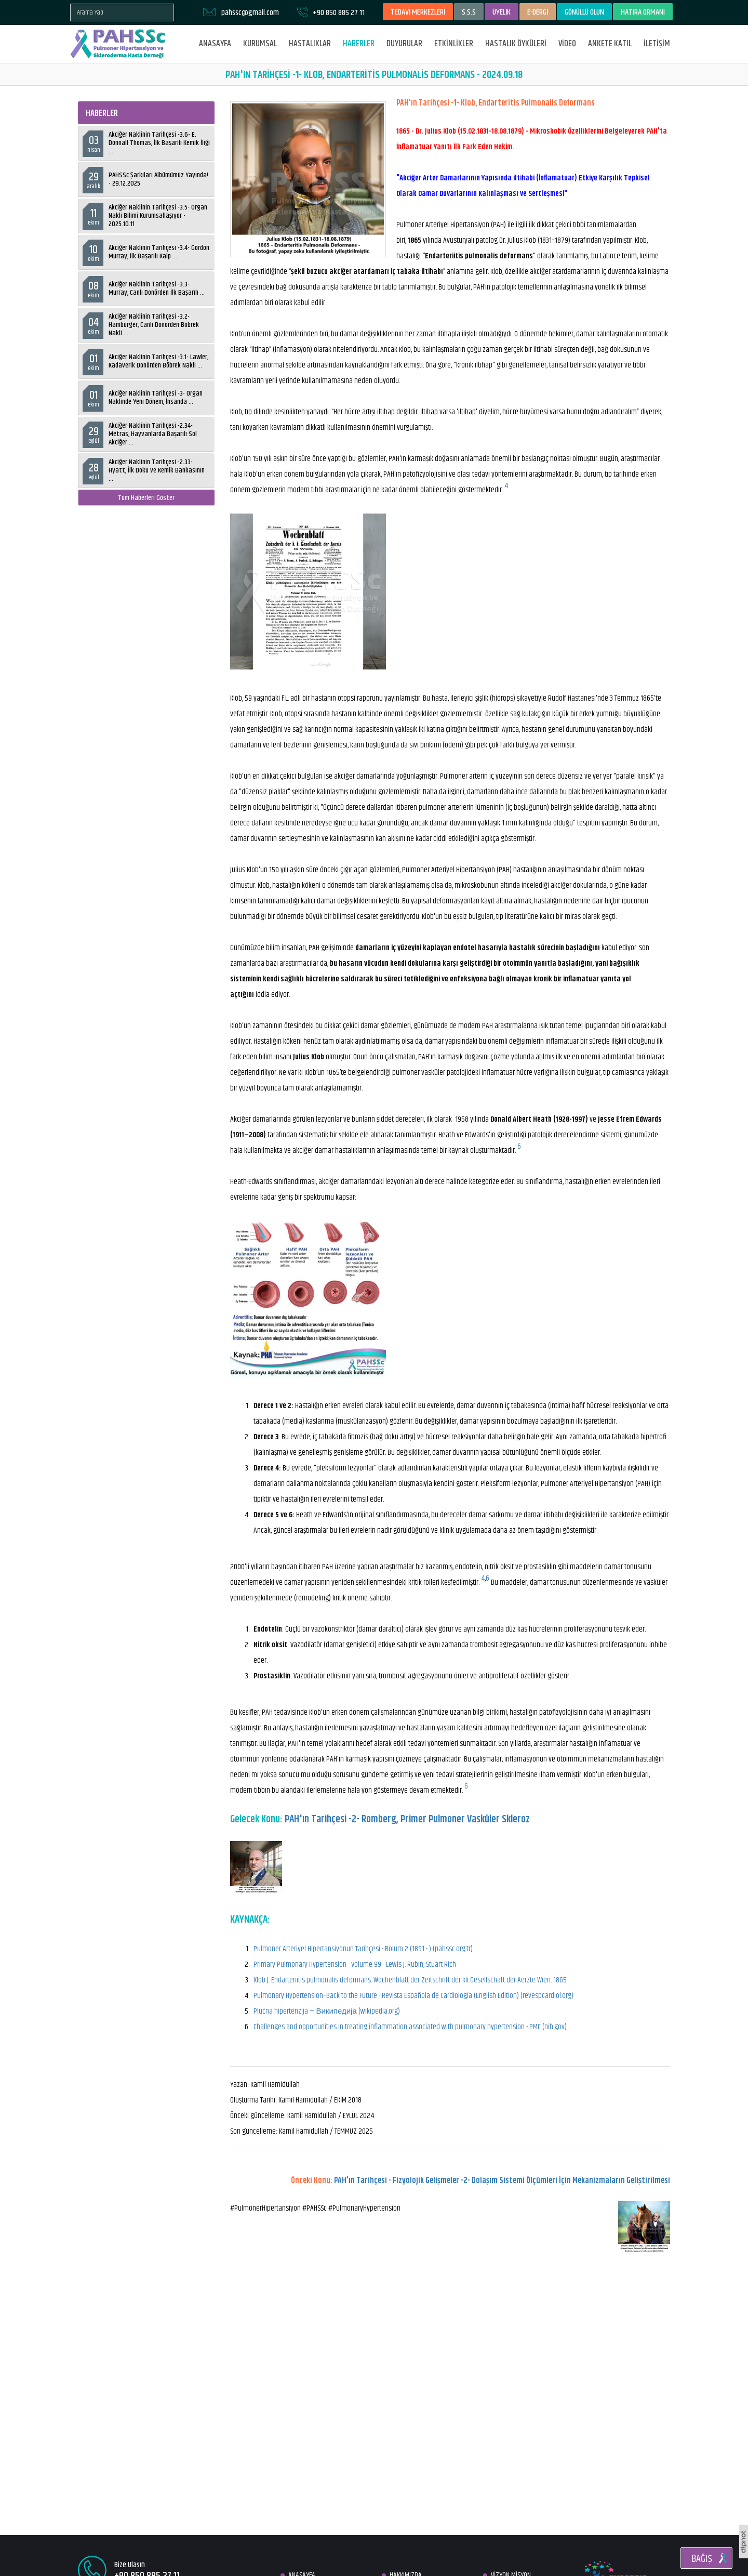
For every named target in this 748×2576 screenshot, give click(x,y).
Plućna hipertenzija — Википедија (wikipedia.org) (326, 2011)
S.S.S (469, 12)
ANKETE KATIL (610, 43)
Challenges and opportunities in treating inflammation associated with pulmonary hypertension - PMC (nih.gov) (410, 2027)
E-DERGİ (537, 12)
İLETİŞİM (657, 43)
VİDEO (567, 43)
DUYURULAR (404, 43)
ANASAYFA (215, 43)
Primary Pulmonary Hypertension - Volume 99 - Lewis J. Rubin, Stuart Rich (354, 1964)
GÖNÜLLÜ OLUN (584, 12)
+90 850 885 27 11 (339, 13)
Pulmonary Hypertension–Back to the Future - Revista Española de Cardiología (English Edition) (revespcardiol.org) (413, 1996)
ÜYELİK (501, 12)
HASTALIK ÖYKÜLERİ (515, 43)
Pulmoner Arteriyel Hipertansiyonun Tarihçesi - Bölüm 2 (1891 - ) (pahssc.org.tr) (363, 1949)
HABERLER (359, 43)
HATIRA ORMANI (643, 12)
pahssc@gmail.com (250, 13)
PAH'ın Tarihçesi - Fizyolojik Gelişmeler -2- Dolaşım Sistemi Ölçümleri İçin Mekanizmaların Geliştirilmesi (502, 2180)
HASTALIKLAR (310, 43)
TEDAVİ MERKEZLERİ (418, 12)
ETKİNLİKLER (453, 43)
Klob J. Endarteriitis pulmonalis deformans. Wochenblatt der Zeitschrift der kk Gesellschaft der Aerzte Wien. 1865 (410, 1980)
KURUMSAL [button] (260, 43)
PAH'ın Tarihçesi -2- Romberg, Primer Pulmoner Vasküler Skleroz (407, 1819)
